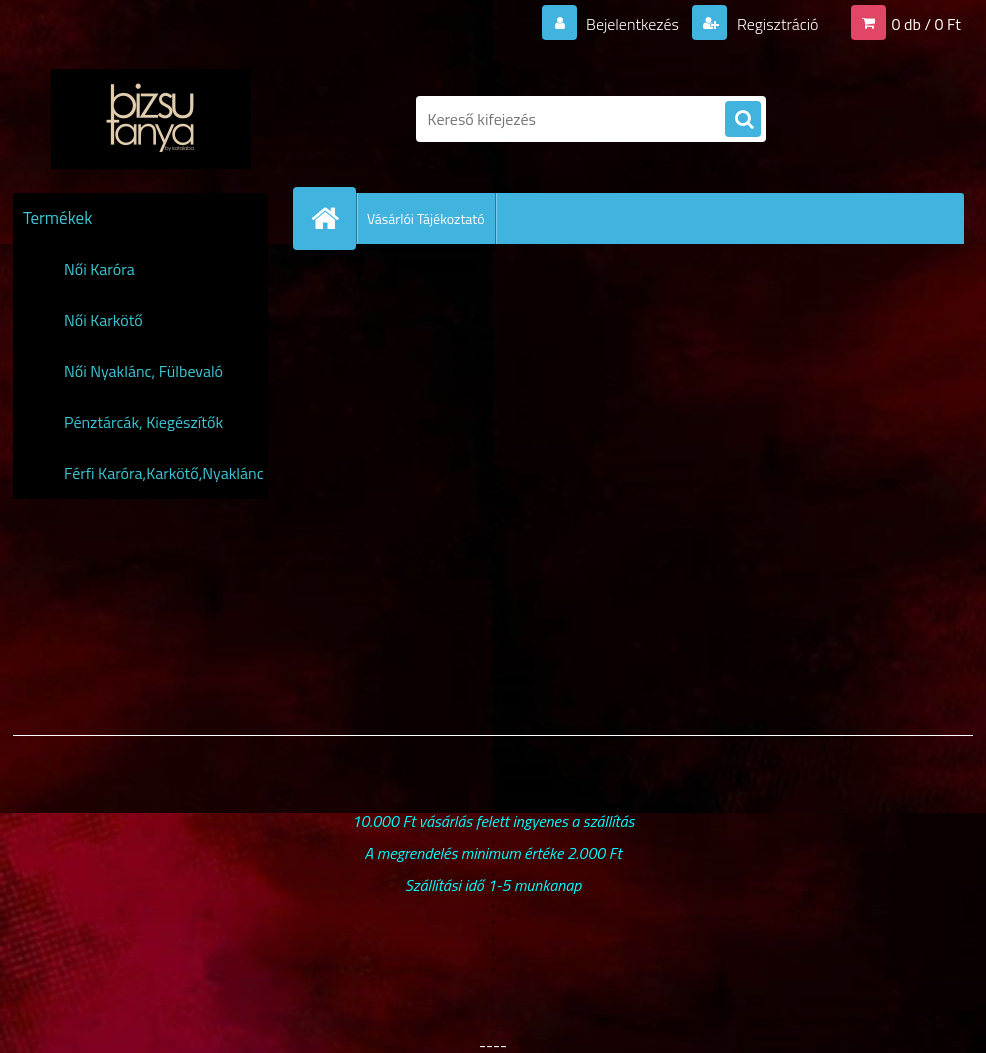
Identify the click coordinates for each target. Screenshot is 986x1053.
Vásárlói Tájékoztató (426, 218)
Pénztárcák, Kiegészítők (143, 422)
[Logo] (150, 119)
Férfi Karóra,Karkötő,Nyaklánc (164, 473)
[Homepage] (333, 218)
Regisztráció (775, 24)
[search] (743, 120)
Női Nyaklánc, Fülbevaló (143, 371)
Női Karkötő (103, 320)
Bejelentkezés (632, 24)
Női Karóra (99, 269)
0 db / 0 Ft (926, 24)
